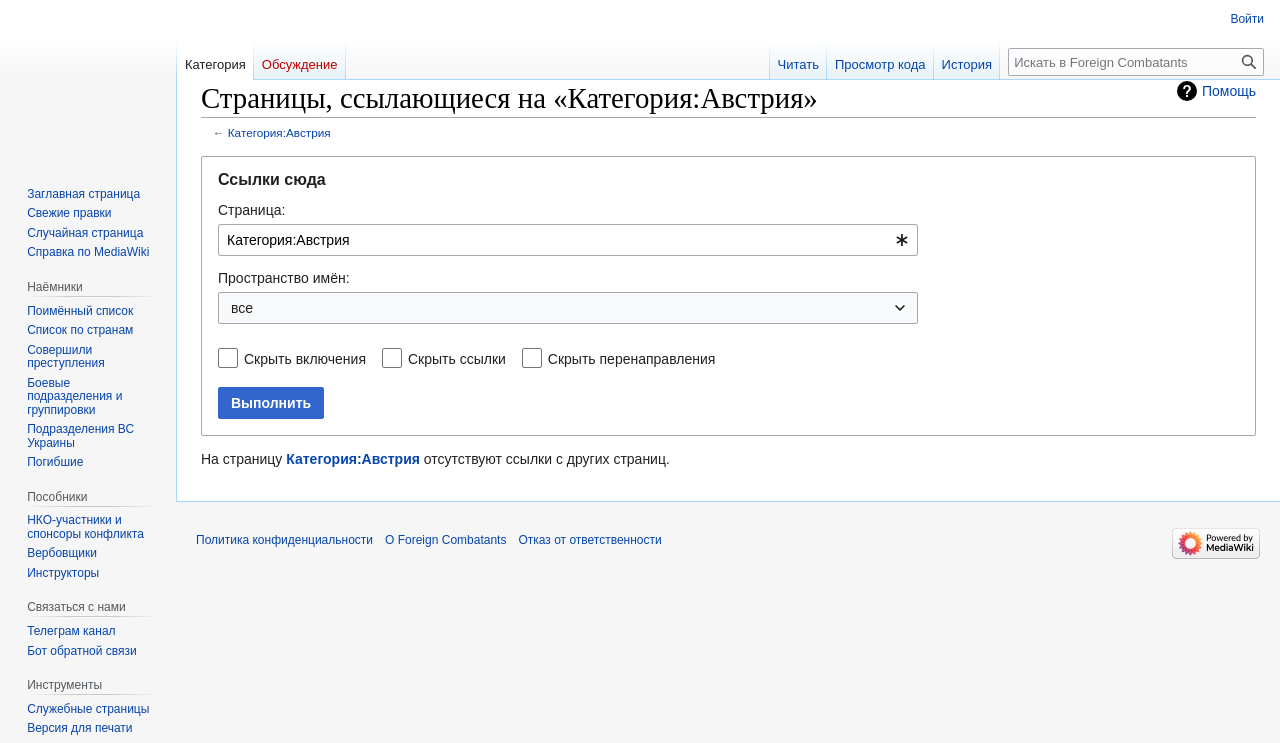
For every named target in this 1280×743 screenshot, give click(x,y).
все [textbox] (242, 308)
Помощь (1229, 91)
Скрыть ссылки (457, 359)
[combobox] (568, 240)
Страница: (251, 210)
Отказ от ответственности (589, 540)
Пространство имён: (284, 278)
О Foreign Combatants (445, 540)
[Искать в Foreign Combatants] (1136, 62)
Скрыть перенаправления (632, 359)
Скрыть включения (305, 359)
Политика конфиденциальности (284, 540)
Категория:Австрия (279, 132)
